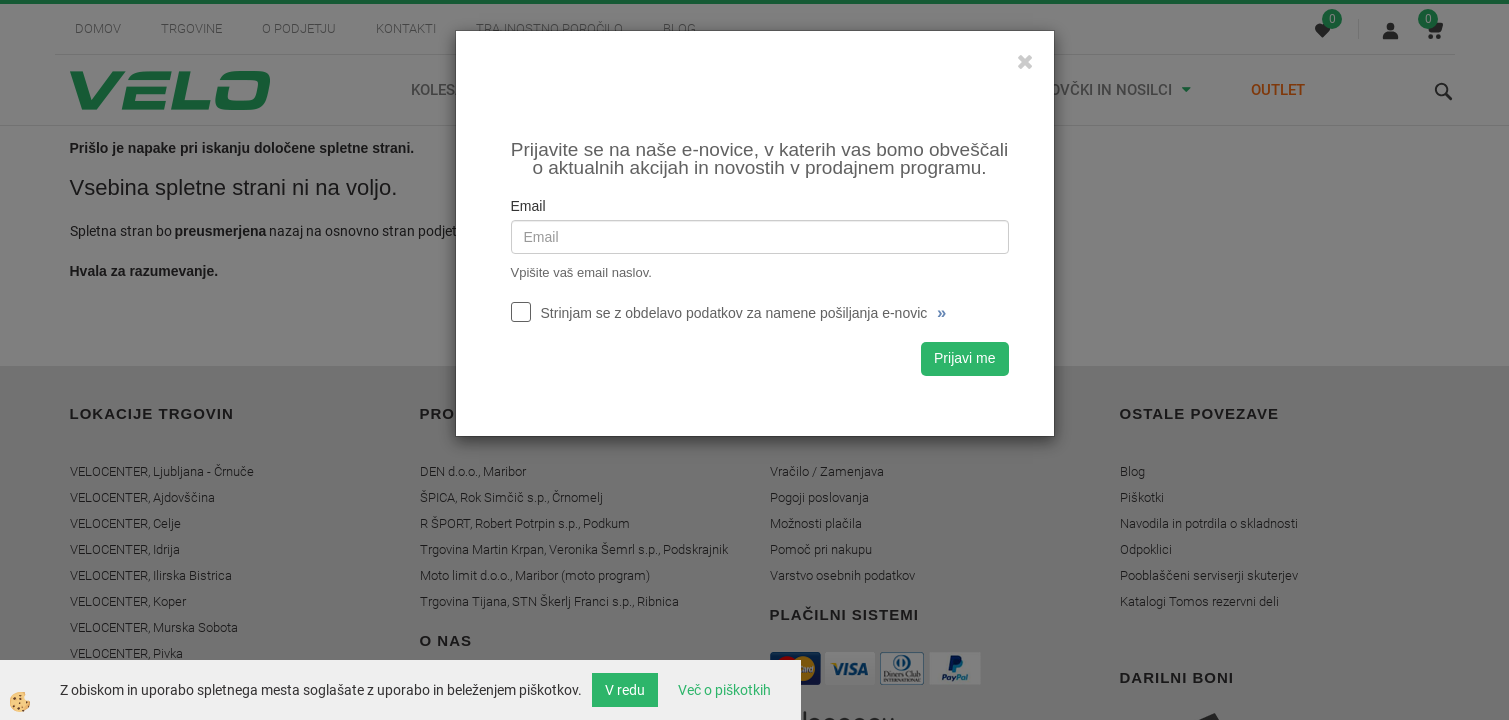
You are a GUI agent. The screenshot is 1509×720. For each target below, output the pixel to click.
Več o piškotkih (724, 690)
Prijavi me (964, 358)
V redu (625, 690)
